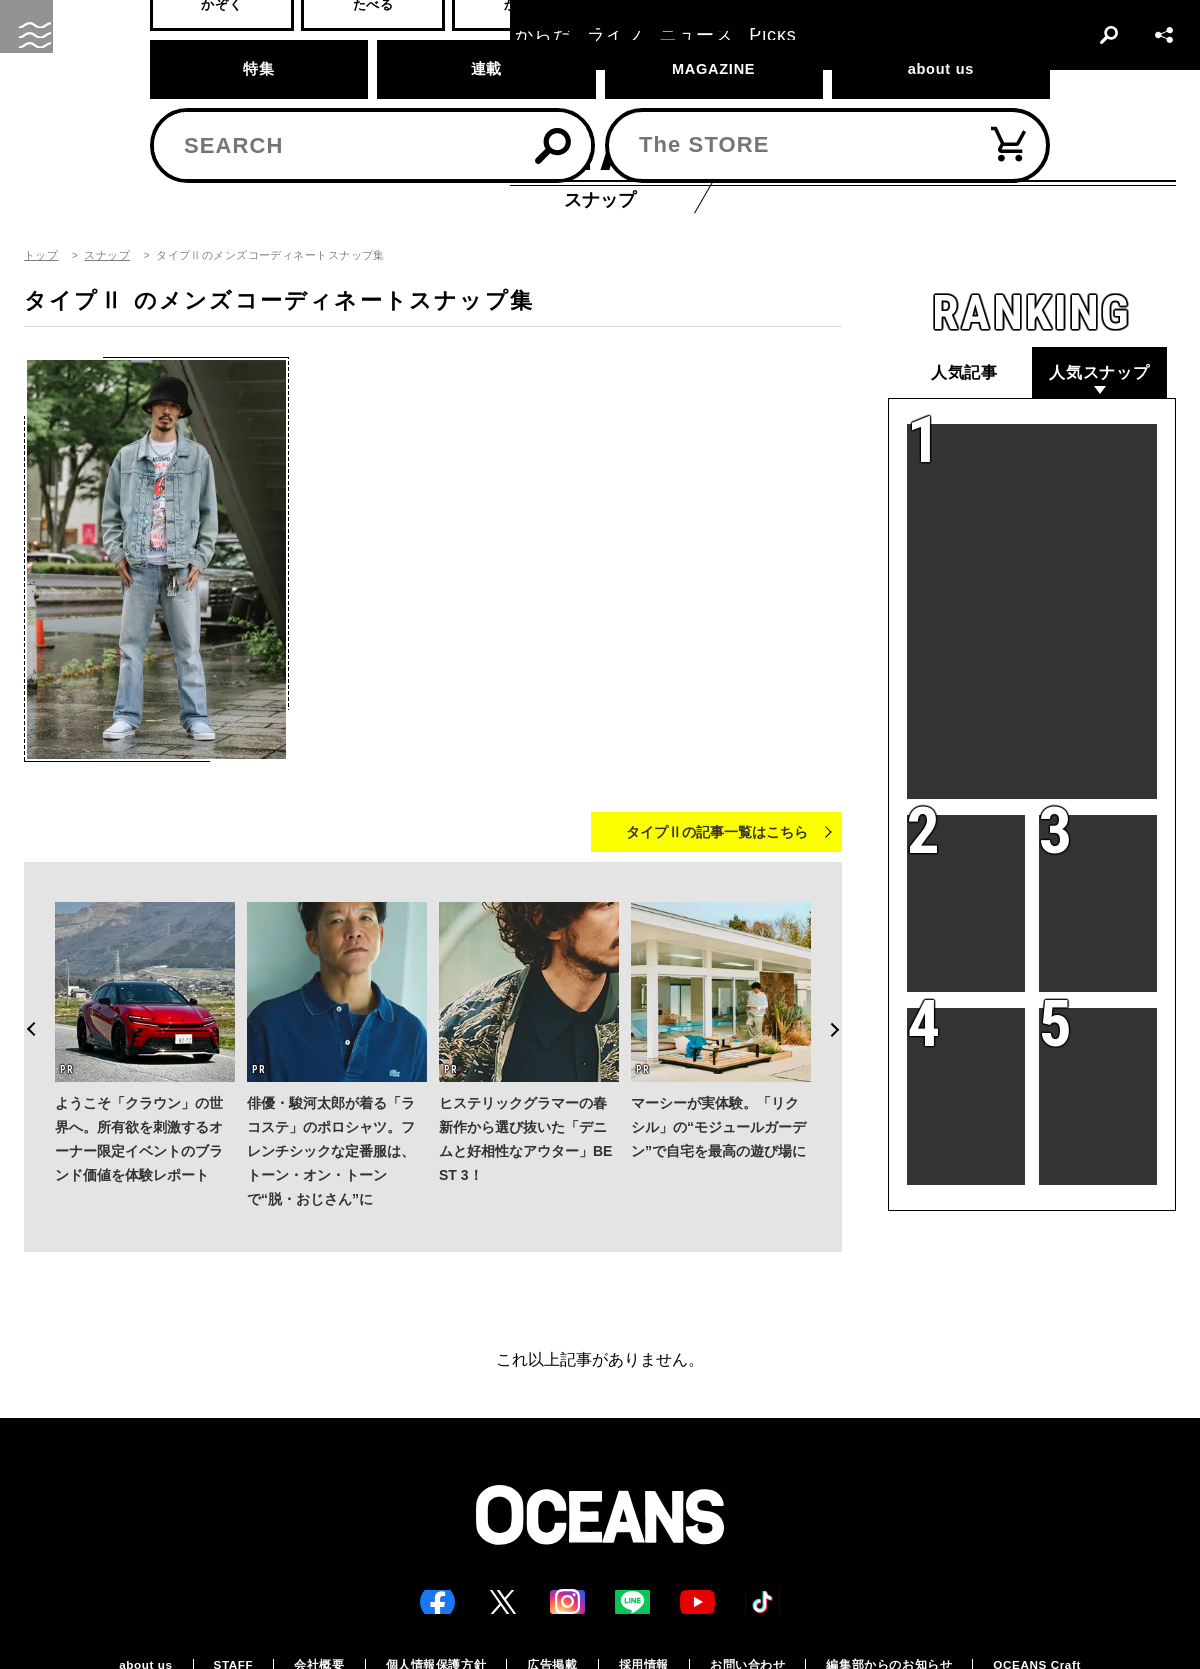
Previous (24, 992)
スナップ (107, 255)
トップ (41, 255)
